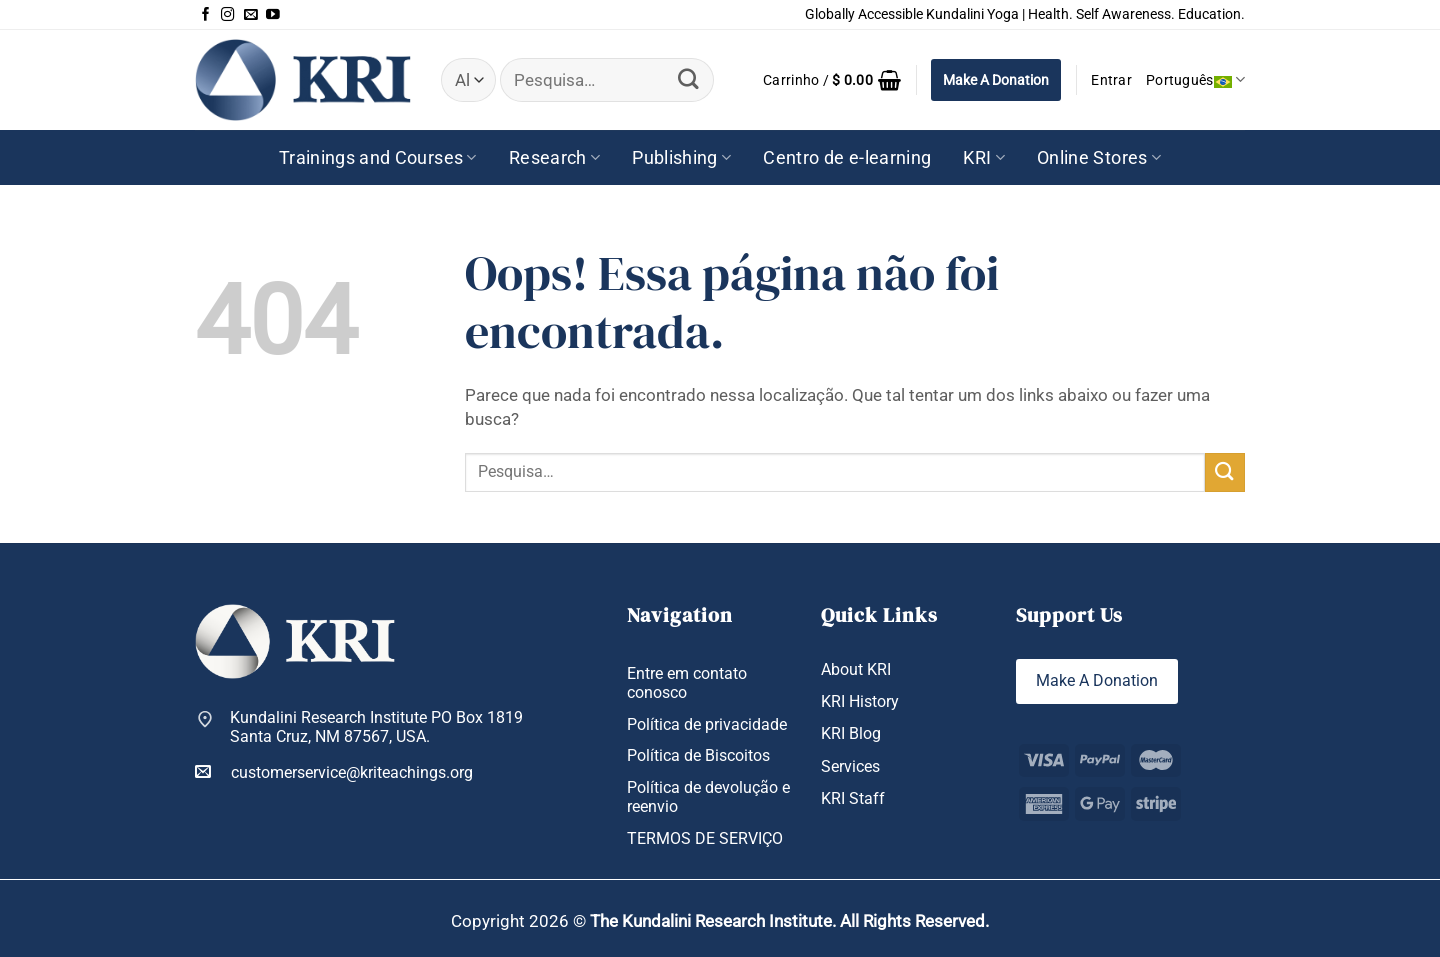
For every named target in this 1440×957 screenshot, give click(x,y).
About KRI (856, 669)
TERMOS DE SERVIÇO (705, 838)
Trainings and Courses (378, 158)
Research (554, 158)
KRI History (860, 701)
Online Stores (1099, 158)
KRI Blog (851, 733)
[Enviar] (689, 79)
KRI (984, 158)
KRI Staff (853, 798)
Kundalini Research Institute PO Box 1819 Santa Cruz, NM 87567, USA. (376, 727)
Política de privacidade (707, 724)
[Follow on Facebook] (206, 15)
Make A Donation (996, 80)
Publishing (681, 158)
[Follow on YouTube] (273, 15)
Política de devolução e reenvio (708, 797)
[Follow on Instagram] (228, 15)
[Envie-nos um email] (251, 15)
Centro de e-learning (847, 158)
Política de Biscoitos (698, 755)
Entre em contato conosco (687, 683)
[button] (832, 80)
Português (1195, 79)
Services (850, 766)
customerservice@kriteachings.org (334, 772)
